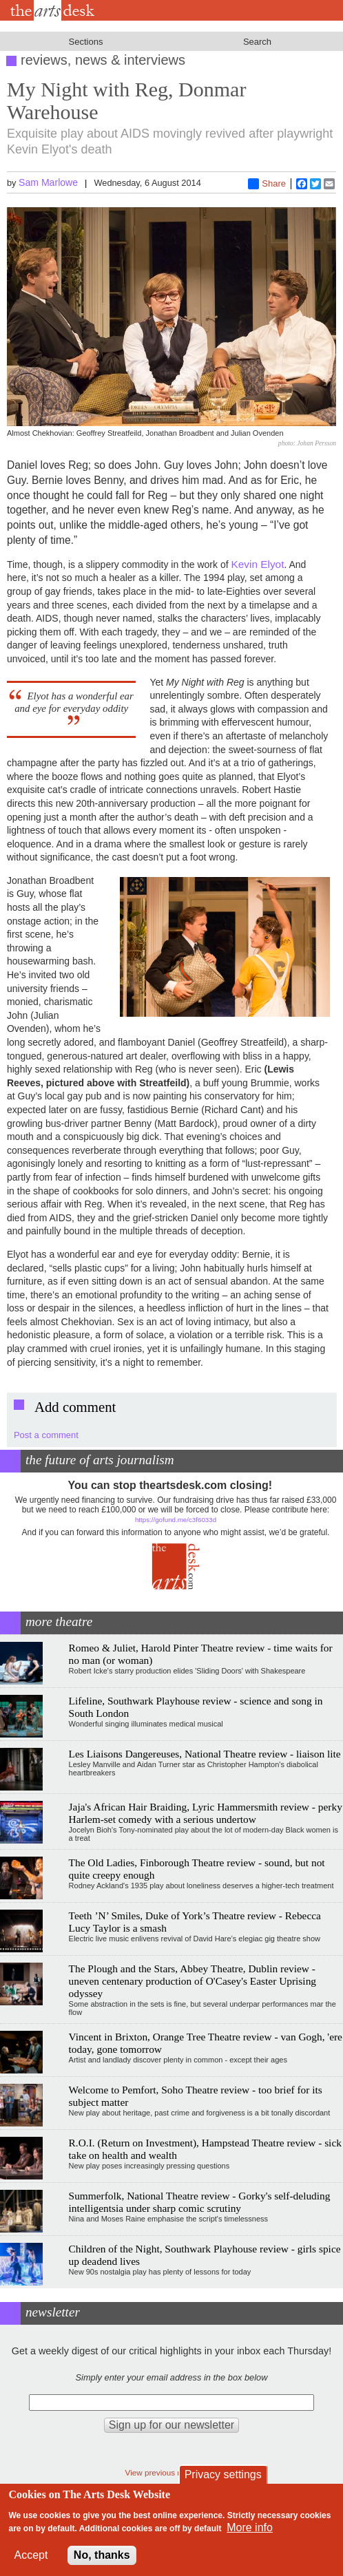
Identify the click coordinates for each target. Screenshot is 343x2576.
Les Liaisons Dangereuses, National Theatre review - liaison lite (205, 1754)
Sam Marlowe (48, 182)
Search (257, 41)
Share (267, 183)
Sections (86, 41)
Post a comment (46, 1435)
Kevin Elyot (257, 564)
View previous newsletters (171, 2472)
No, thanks (102, 2555)
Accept (31, 2555)
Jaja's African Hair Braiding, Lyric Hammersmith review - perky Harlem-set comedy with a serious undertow (205, 1813)
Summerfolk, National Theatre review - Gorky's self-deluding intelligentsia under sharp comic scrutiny (200, 2202)
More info (250, 2527)
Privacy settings (223, 2474)
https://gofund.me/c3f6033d (175, 1519)
